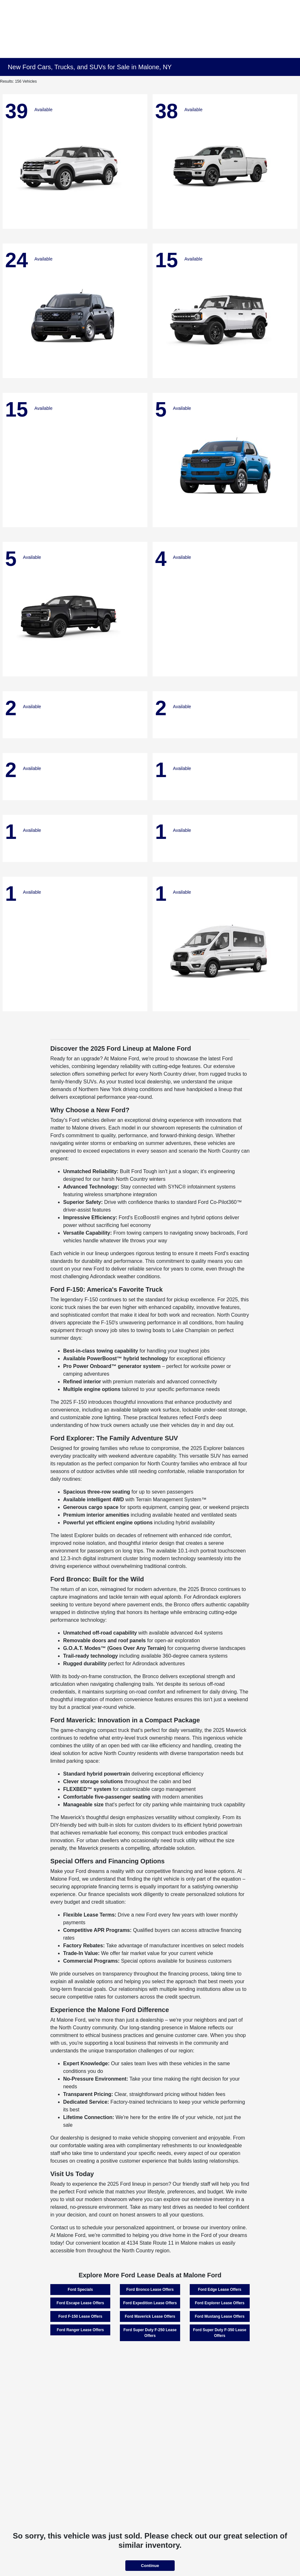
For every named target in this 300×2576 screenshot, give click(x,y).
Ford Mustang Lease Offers (220, 2316)
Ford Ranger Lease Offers (80, 2330)
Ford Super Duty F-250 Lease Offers (150, 2333)
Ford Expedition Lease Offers (150, 2303)
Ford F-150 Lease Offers (80, 2316)
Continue (150, 2565)
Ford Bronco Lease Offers (150, 2289)
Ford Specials (80, 2289)
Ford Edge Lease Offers (219, 2289)
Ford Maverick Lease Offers (150, 2316)
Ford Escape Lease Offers (80, 2303)
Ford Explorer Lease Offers (220, 2303)
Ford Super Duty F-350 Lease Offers (219, 2333)
